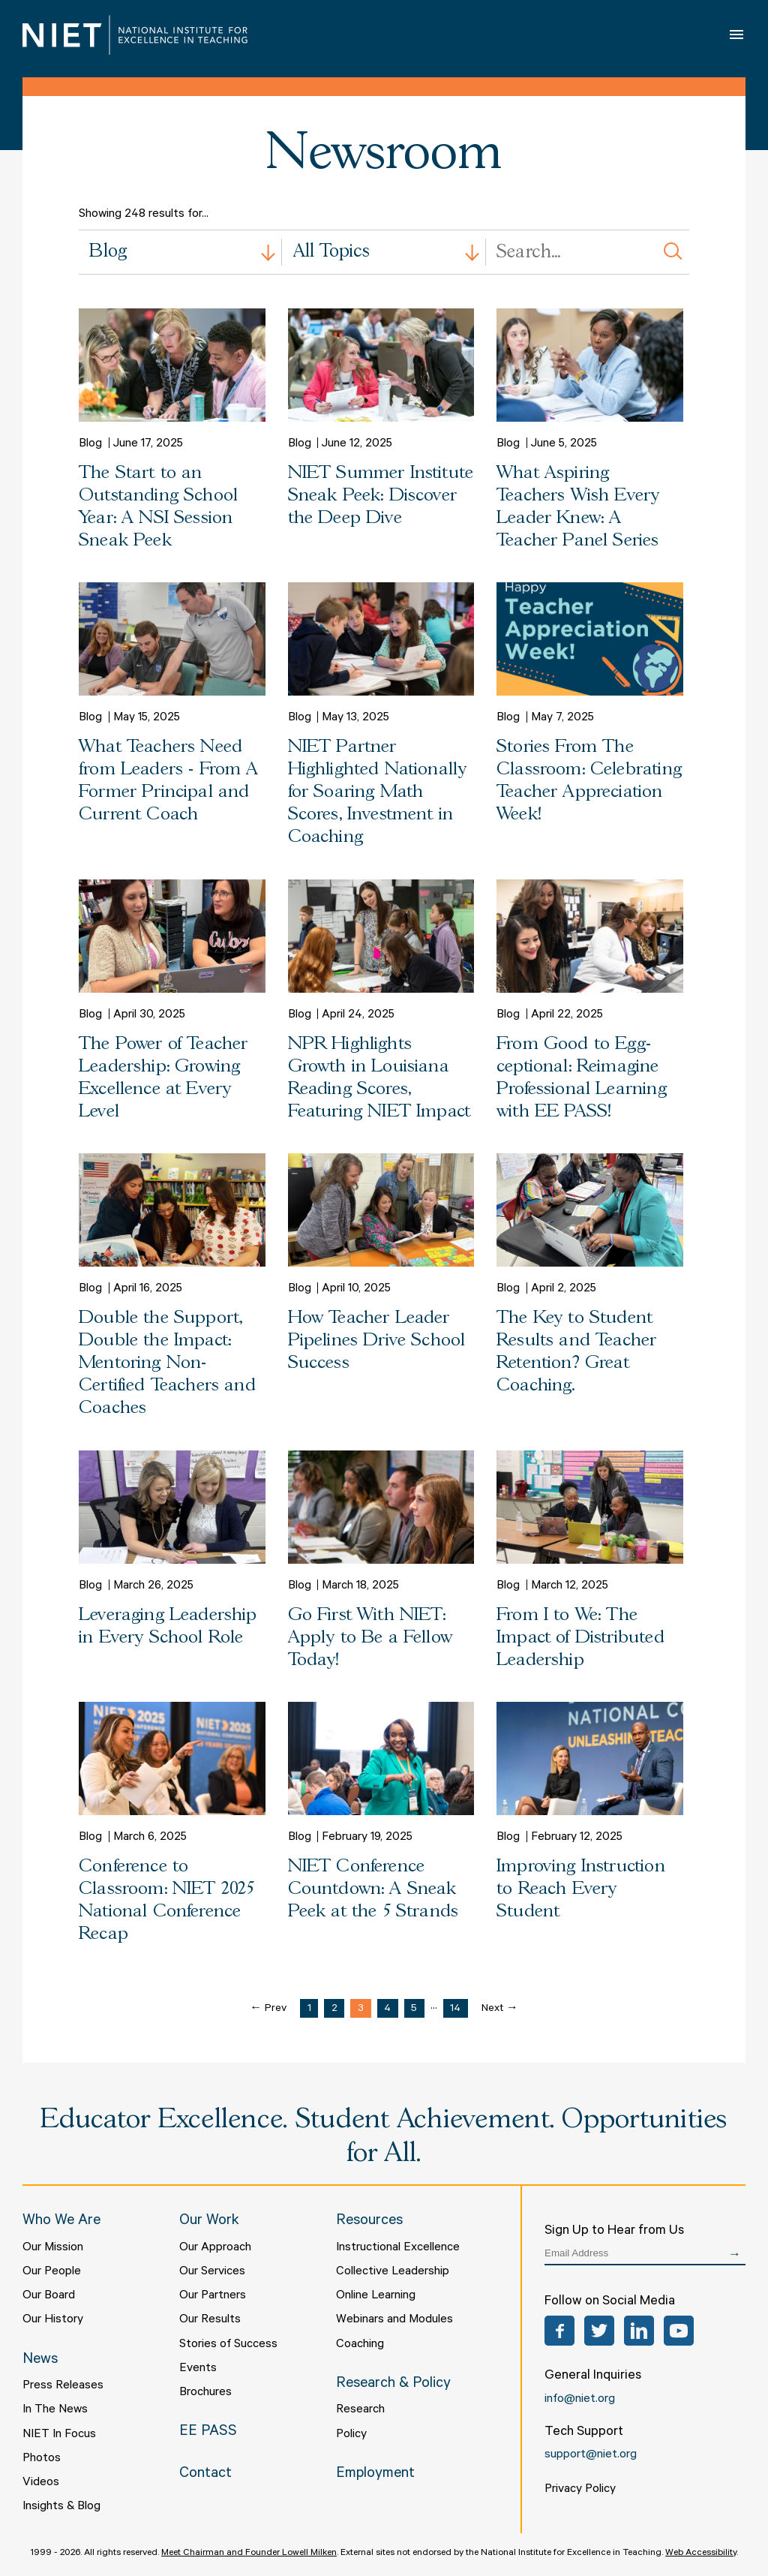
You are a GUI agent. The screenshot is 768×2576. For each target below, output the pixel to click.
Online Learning (376, 2296)
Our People (51, 2272)
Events (198, 2369)
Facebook (559, 2331)
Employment (375, 2474)
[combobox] (180, 252)
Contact (205, 2474)
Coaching (360, 2345)
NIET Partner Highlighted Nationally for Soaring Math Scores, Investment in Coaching (377, 792)
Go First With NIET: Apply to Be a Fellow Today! (370, 1638)
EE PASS (208, 2432)
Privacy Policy (580, 2489)
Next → (500, 2009)
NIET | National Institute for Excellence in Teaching (135, 35)
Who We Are (61, 2222)
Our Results (210, 2320)
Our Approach (215, 2248)
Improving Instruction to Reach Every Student (580, 1889)
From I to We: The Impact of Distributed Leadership (580, 1638)
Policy (351, 2435)
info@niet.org (579, 2399)
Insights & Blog (61, 2507)
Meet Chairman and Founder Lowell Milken (249, 2553)
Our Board (48, 2296)
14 (455, 2009)
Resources (369, 2222)
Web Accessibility (700, 2553)
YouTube (679, 2331)
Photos (41, 2459)
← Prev (268, 2009)
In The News (55, 2410)
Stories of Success (228, 2345)
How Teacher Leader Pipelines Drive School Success (377, 1340)
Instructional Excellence (398, 2248)
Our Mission (52, 2248)
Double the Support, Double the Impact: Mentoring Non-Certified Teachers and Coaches (167, 1363)
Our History (52, 2320)
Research (360, 2410)
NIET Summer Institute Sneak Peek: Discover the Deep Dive (381, 495)
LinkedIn (639, 2331)
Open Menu (738, 34)
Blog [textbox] (108, 251)
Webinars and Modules (394, 2320)
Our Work (209, 2222)
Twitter (599, 2331)
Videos (40, 2483)
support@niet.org (590, 2455)
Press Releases (63, 2386)
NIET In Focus (59, 2435)
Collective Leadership (392, 2272)
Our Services (212, 2272)
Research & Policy (393, 2384)
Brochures (205, 2393)
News (40, 2360)
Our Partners (212, 2296)
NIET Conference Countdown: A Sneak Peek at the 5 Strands (373, 1889)
